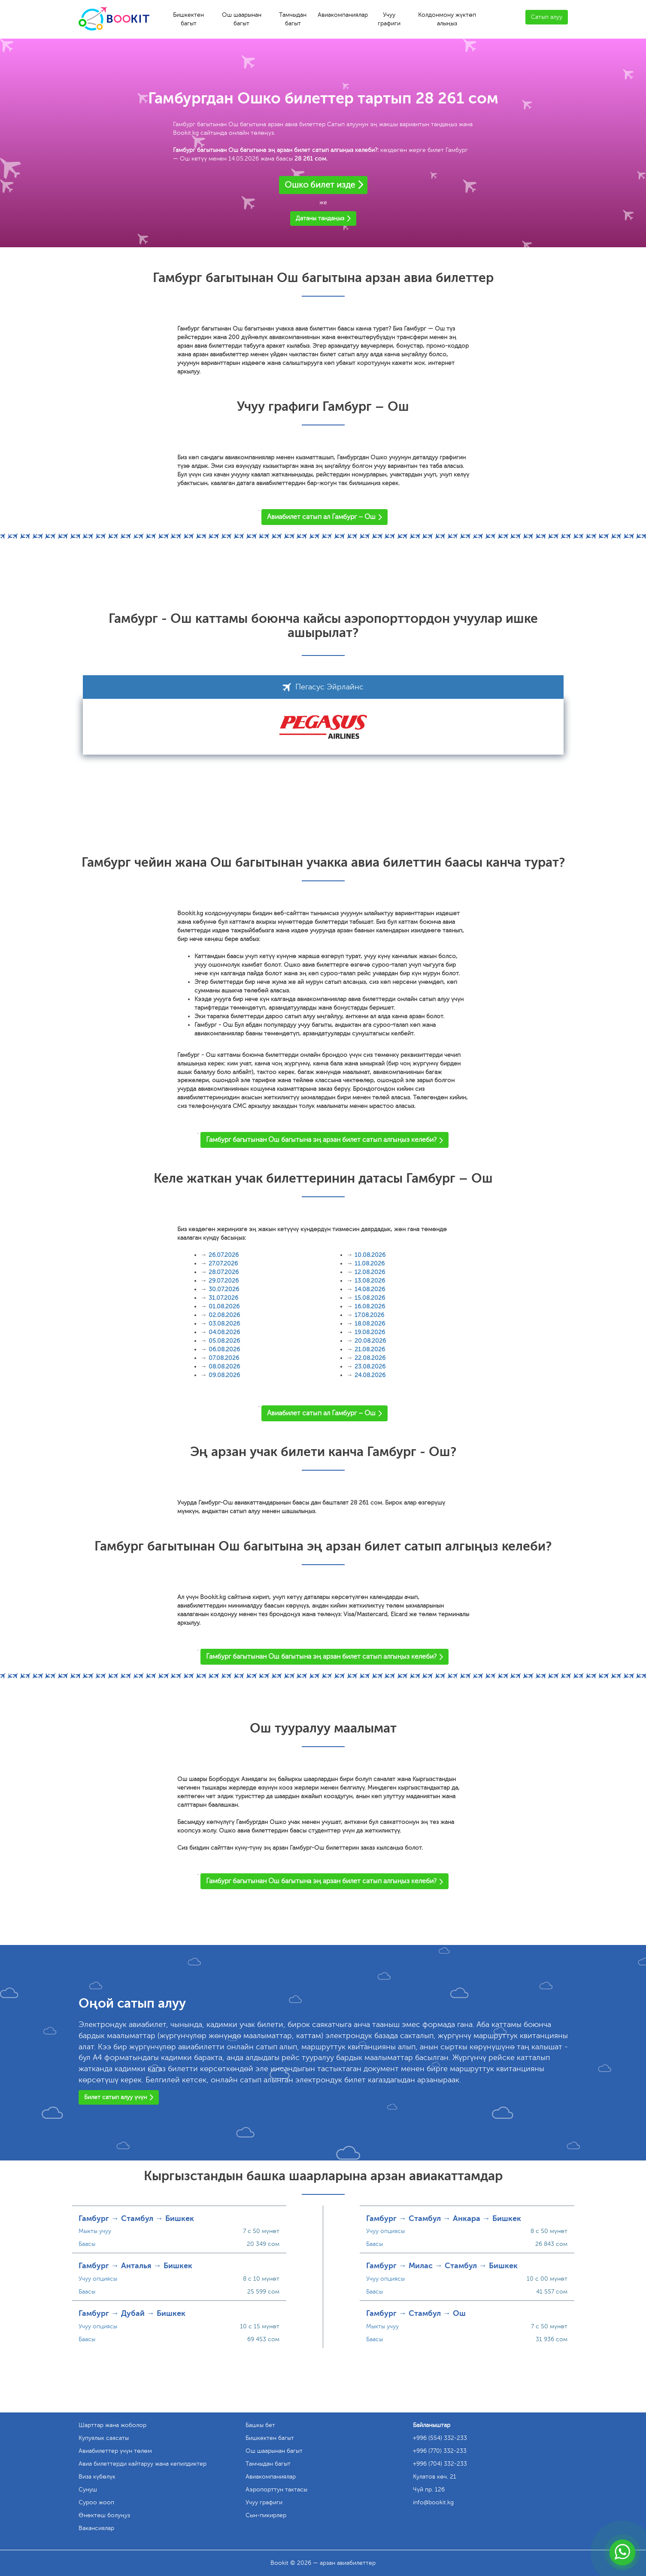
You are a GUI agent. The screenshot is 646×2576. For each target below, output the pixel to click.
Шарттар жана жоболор (112, 2425)
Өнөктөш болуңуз (104, 2515)
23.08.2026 (370, 1366)
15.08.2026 (370, 1298)
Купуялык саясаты (104, 2438)
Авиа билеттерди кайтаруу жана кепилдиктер (142, 2464)
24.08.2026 (370, 1375)
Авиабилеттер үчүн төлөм (115, 2451)
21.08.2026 (370, 1349)
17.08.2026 (369, 1315)
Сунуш (88, 2489)
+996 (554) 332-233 (440, 2438)
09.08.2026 (224, 1375)
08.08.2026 (224, 1366)
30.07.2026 (224, 1289)
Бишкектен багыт (188, 19)
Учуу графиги (389, 19)
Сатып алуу (546, 17)
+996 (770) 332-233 (440, 2451)
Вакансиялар (96, 2528)
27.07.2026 (223, 1263)
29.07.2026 (224, 1280)
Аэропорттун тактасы (276, 2489)
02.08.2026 (224, 1315)
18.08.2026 (370, 1323)
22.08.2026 (370, 1358)
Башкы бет (260, 2425)
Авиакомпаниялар (343, 15)
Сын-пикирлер (266, 2515)
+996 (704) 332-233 (440, 2464)
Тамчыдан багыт (292, 19)
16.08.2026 (370, 1306)
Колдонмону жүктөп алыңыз (447, 19)
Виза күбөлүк (97, 2476)
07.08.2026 (224, 1358)
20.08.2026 (370, 1341)
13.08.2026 (370, 1280)
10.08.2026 (370, 1255)
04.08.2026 (224, 1332)
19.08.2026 (370, 1332)
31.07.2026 (223, 1298)
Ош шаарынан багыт (241, 19)
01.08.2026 (224, 1306)
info (433, 2502)
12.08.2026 (370, 1272)
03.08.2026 (224, 1323)
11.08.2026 (370, 1263)
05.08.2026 (224, 1341)
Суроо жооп (96, 2502)
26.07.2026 (224, 1255)
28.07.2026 (224, 1272)
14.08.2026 (370, 1289)
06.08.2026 (224, 1349)
